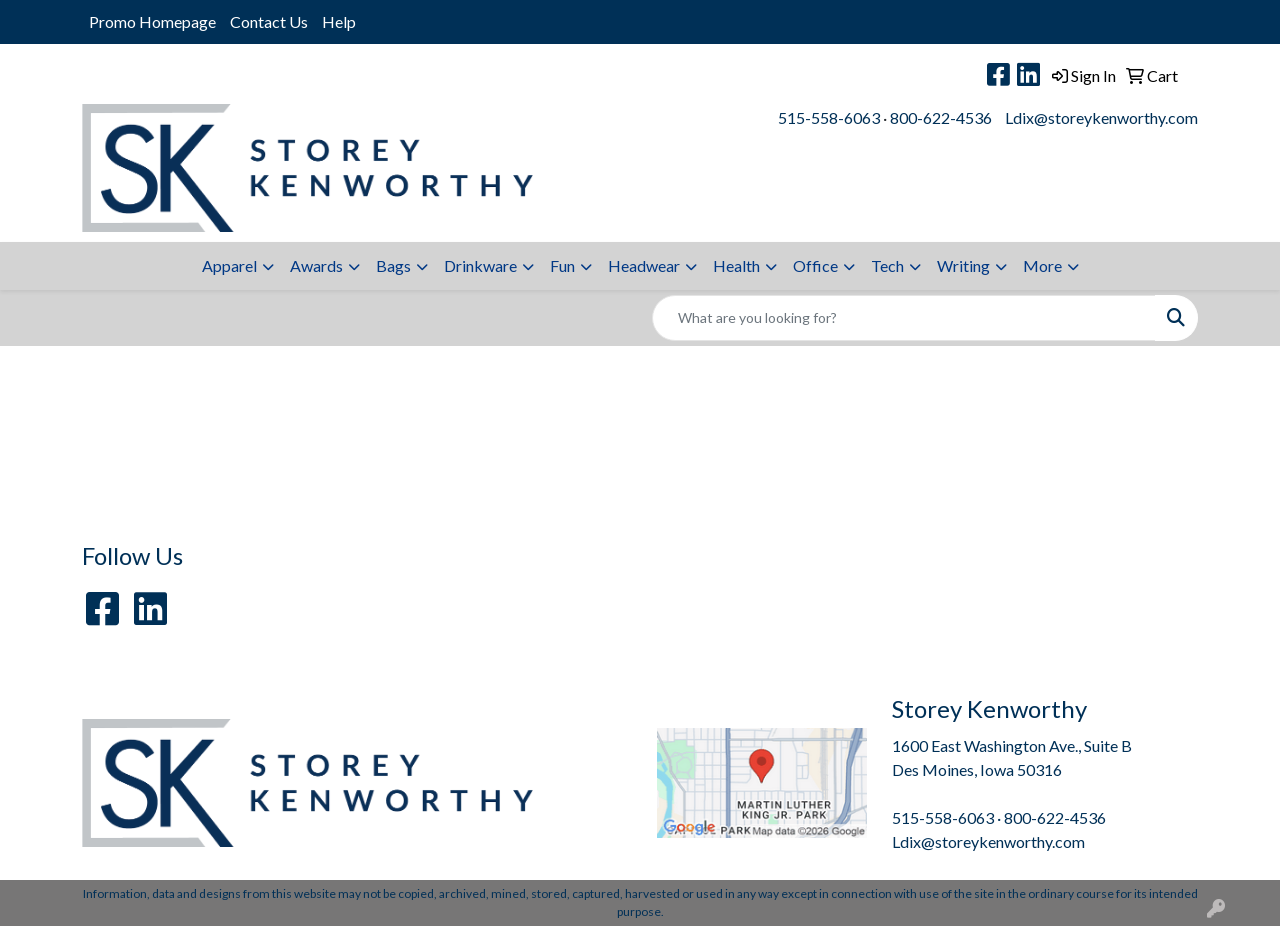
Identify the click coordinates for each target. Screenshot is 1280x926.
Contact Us (269, 21)
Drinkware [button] (480, 265)
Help (339, 21)
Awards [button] (316, 265)
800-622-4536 (941, 117)
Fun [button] (562, 265)
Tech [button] (887, 265)
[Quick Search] (904, 318)
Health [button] (736, 265)
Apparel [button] (229, 265)
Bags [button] (393, 265)
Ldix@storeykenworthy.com (1101, 117)
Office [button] (815, 265)
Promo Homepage (152, 21)
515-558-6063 (829, 117)
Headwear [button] (644, 265)
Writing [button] (963, 265)
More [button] (1042, 265)
